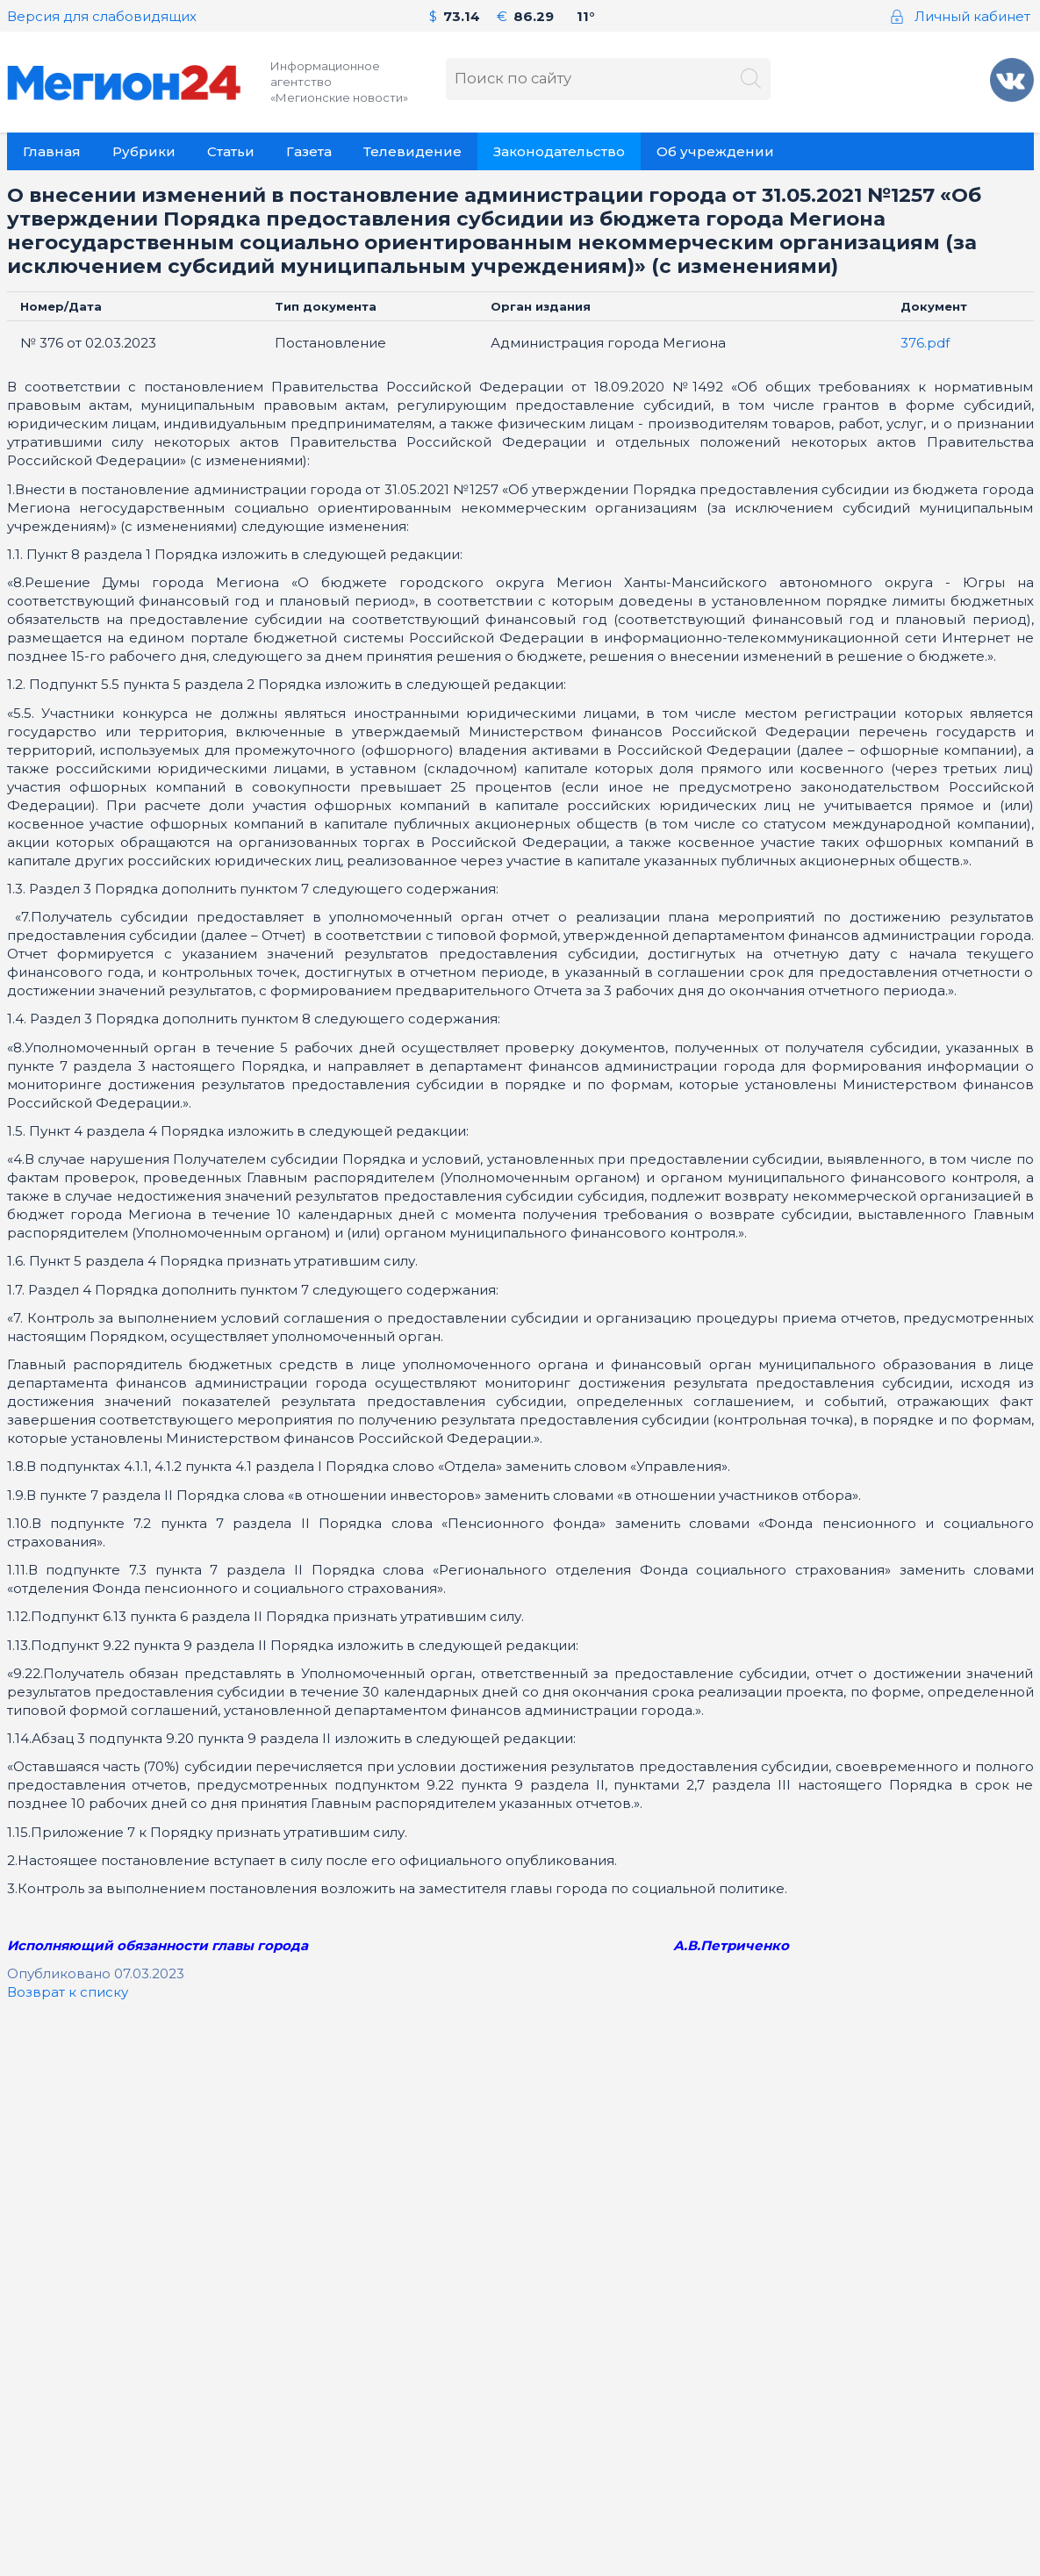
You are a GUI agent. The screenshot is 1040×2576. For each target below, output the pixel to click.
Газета (309, 151)
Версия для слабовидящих (102, 16)
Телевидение (412, 151)
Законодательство (559, 151)
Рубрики (144, 151)
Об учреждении (715, 151)
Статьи (231, 151)
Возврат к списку (67, 1992)
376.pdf (925, 342)
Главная (52, 151)
